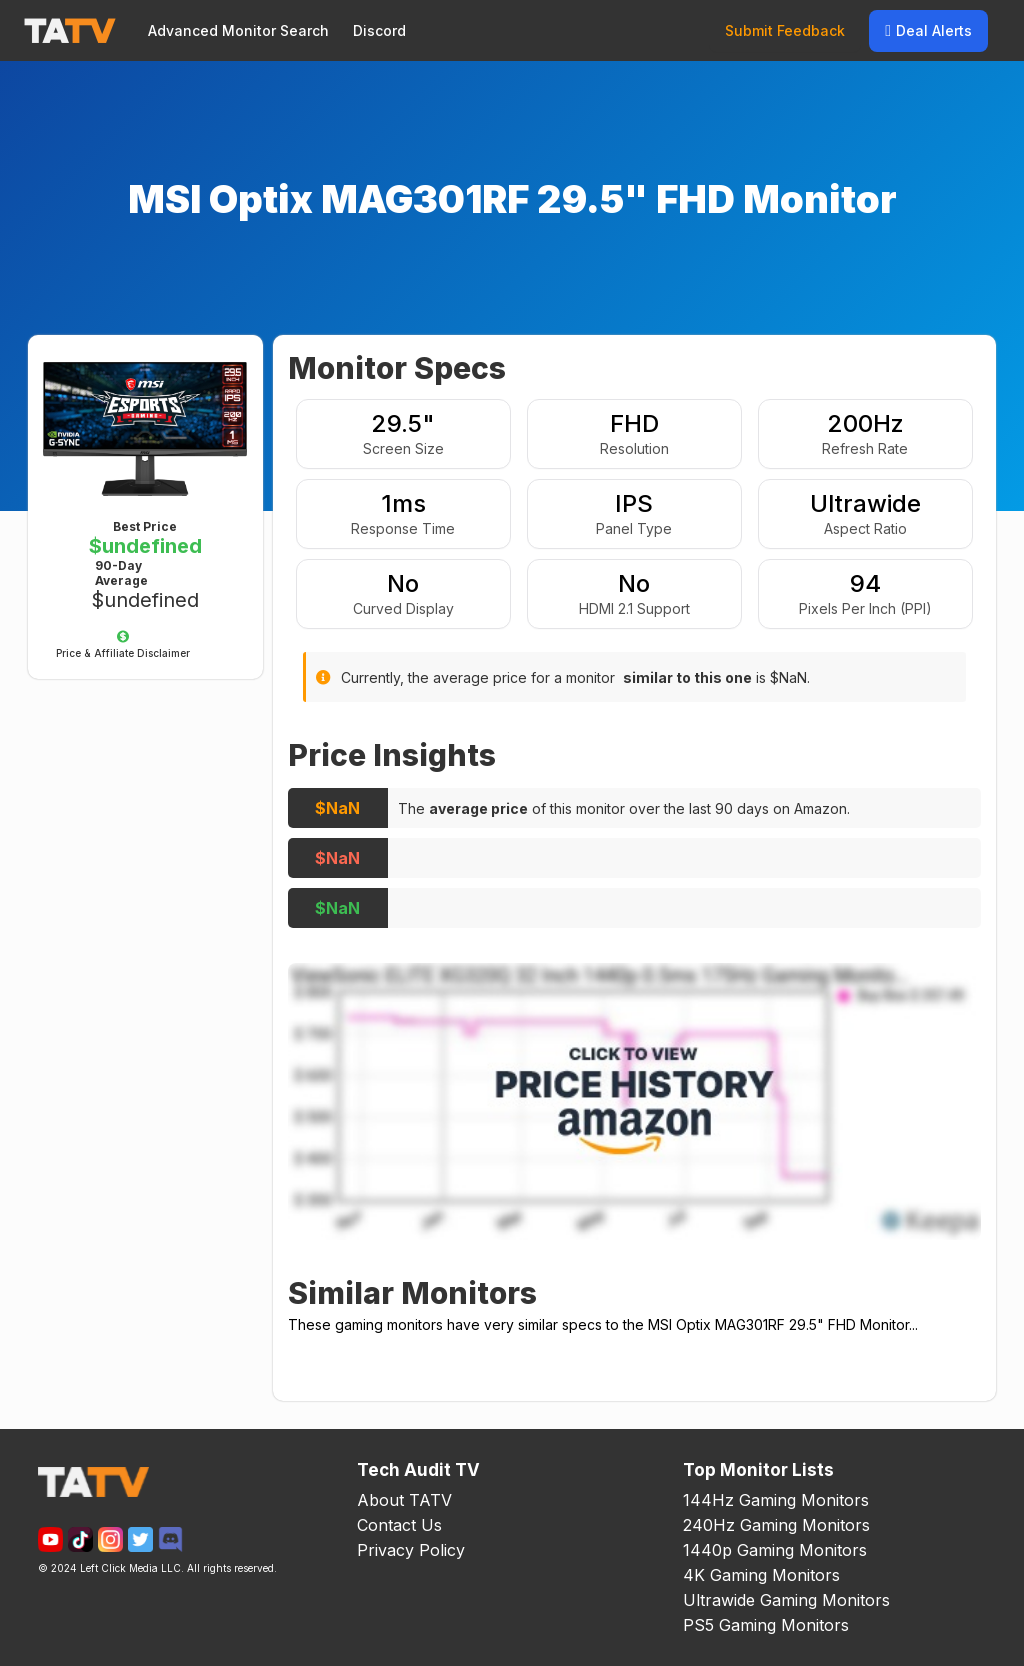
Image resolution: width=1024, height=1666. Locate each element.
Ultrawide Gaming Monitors (786, 1600)
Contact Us (399, 1525)
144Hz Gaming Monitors (776, 1500)
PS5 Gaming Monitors (766, 1625)
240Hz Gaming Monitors (776, 1525)
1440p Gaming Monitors (775, 1550)
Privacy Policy (411, 1550)
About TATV (404, 1500)
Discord (379, 30)
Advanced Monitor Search (238, 30)
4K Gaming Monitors (761, 1575)
